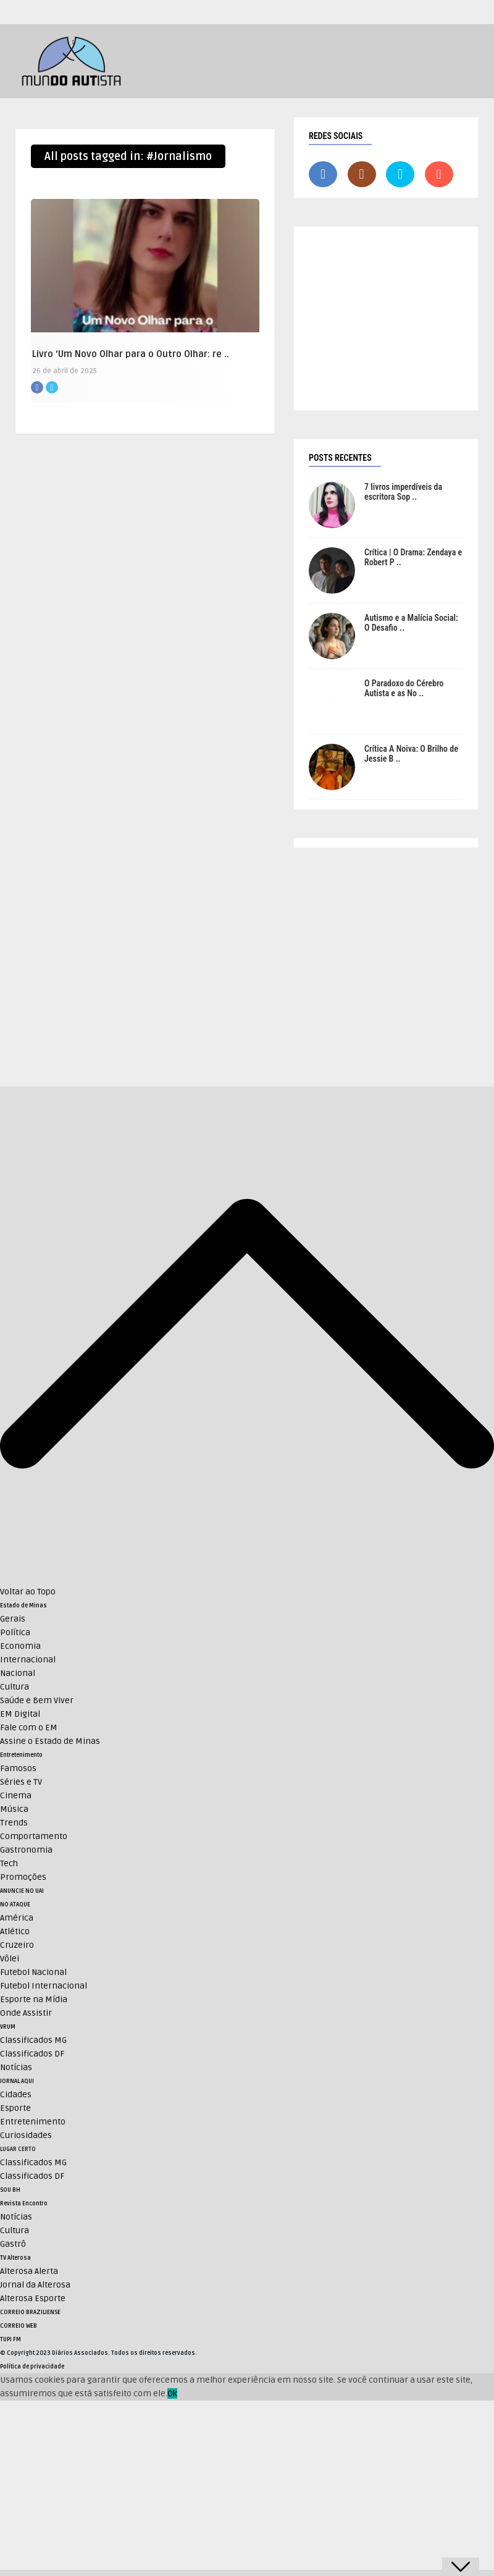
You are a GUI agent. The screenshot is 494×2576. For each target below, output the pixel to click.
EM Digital (20, 1714)
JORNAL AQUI (17, 2081)
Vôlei (9, 1958)
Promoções (23, 1877)
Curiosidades (26, 2135)
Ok (172, 2393)
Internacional (28, 1659)
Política (15, 1632)
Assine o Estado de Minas (50, 1741)
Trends (14, 1822)
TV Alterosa (15, 2258)
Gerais (12, 1619)
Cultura (14, 1687)
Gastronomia (26, 1850)
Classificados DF (32, 2053)
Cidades (15, 2094)
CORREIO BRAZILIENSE (30, 2312)
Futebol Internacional (43, 1985)
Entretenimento (21, 1755)
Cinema (15, 1795)
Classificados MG (33, 2040)
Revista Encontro (24, 2203)
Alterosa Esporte (32, 2298)
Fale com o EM (28, 1727)
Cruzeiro (17, 1945)
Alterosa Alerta (29, 2271)
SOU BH (10, 2190)
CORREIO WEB (18, 2326)
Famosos (18, 1768)
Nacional (17, 1673)
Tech (9, 1863)
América (16, 1918)
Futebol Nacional (33, 1972)
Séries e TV (21, 1782)
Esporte (15, 2108)
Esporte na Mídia (33, 1999)
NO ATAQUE (15, 1904)
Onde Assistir (26, 2013)
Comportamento (33, 1836)
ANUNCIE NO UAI (22, 1891)
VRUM (7, 2027)
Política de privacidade (32, 2366)
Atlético (15, 1931)
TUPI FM (10, 2339)
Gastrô (13, 2244)
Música (14, 1809)
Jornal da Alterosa (35, 2284)
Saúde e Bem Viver (36, 1700)
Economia (20, 1646)
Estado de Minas (23, 1605)
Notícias (16, 2067)
